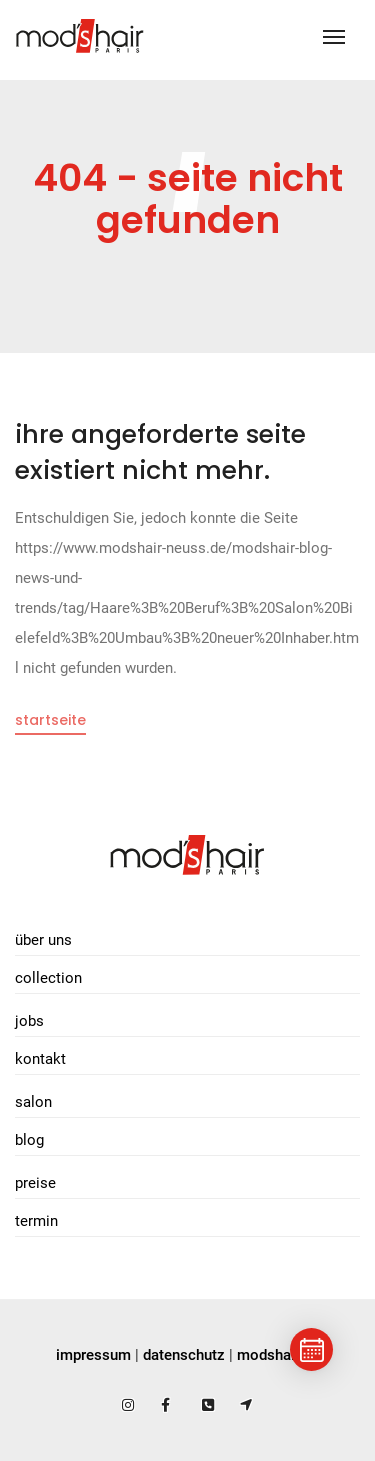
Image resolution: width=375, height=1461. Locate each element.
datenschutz (184, 1355)
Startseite (50, 720)
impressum (93, 1355)
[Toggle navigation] (334, 37)
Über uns (43, 940)
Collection (48, 978)
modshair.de (278, 1355)
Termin (36, 1221)
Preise (35, 1183)
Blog (29, 1140)
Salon (33, 1102)
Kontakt (40, 1059)
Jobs (29, 1021)
